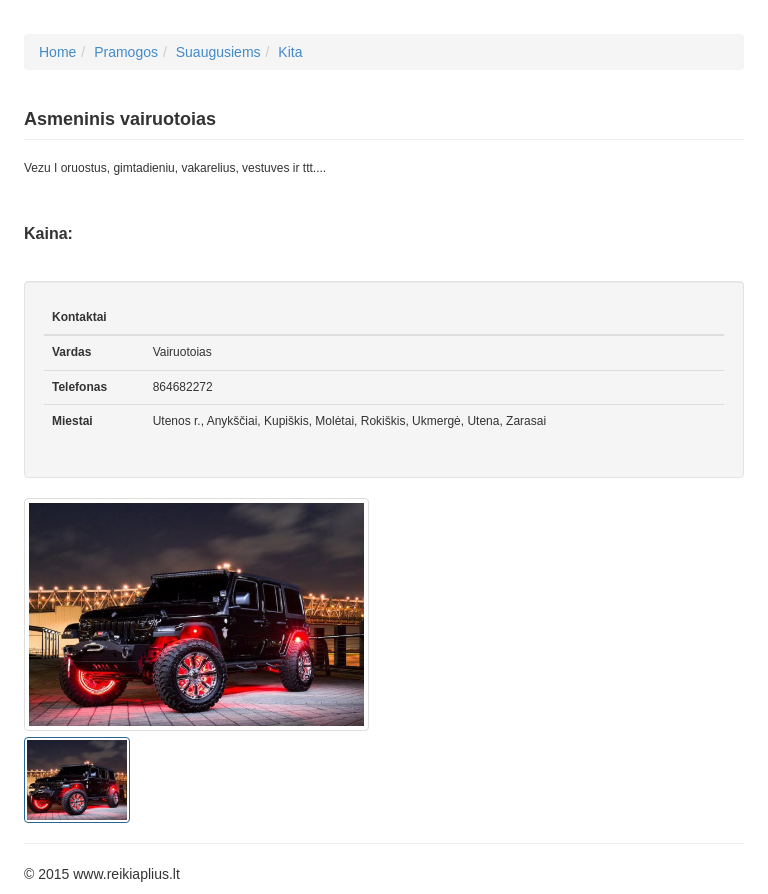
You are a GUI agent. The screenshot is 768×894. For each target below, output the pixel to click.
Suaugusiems (218, 52)
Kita (290, 52)
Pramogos (126, 52)
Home (57, 52)
